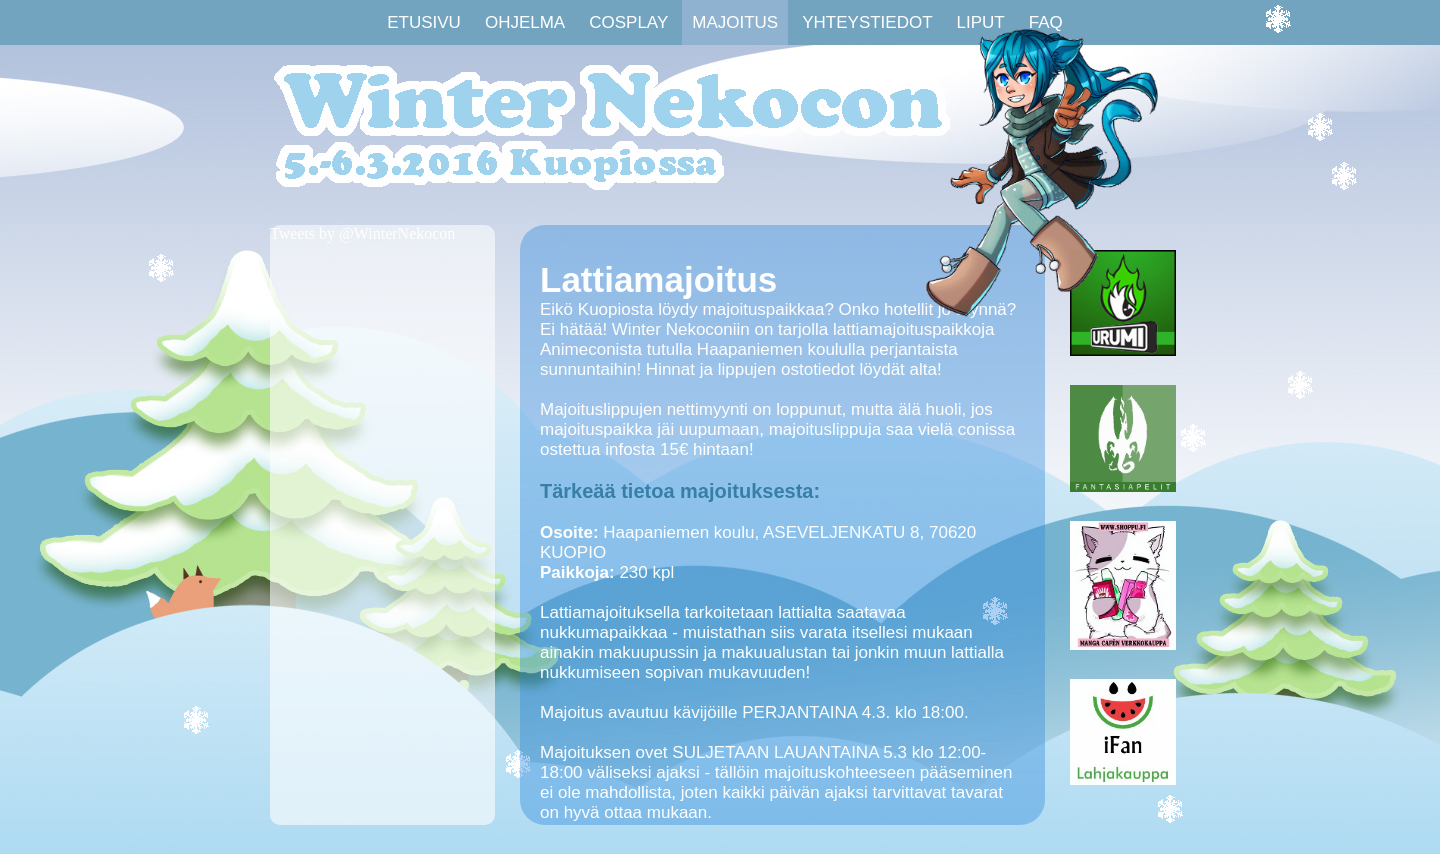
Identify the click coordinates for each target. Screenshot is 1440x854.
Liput (981, 22)
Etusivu (424, 22)
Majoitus (735, 22)
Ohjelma (525, 22)
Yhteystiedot (867, 22)
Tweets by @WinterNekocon (362, 233)
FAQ (1046, 22)
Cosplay (628, 22)
